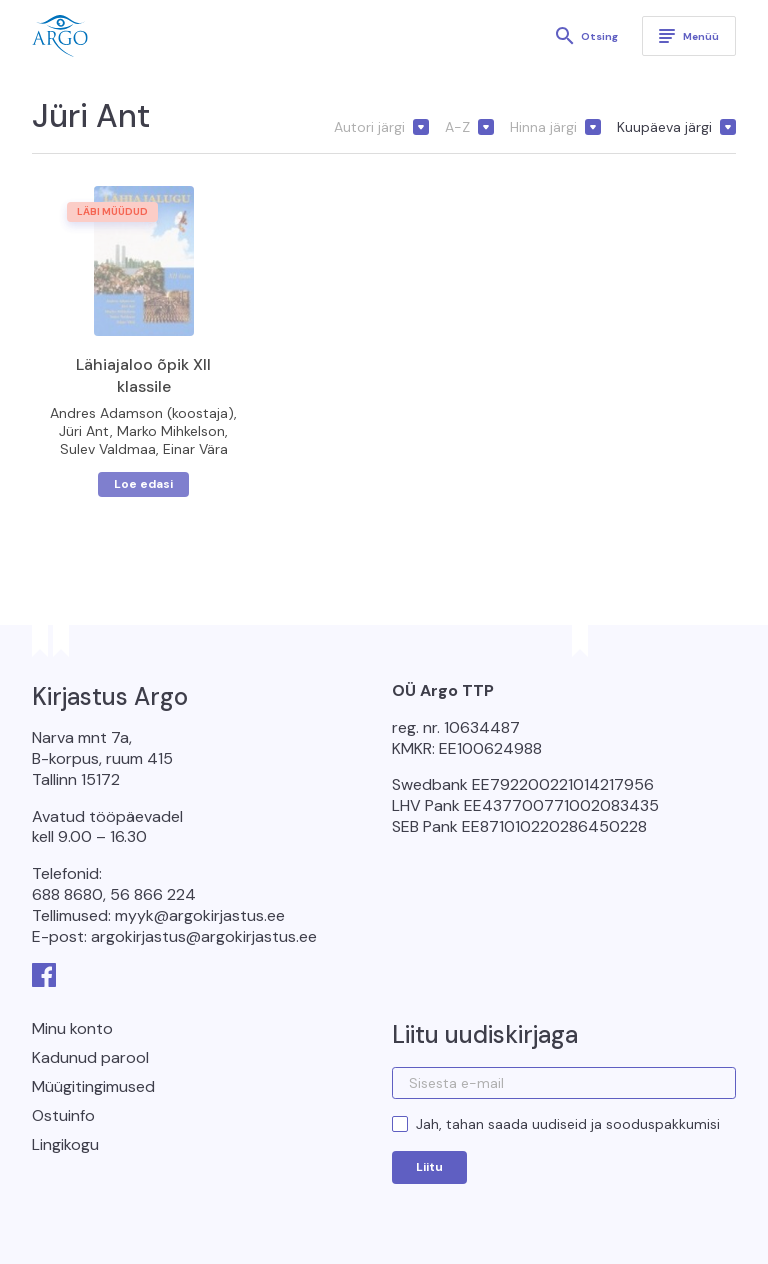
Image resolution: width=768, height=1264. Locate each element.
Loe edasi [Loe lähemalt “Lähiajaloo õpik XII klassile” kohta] (143, 484)
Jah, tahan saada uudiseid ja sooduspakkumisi (568, 1124)
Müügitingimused (93, 1086)
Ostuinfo (63, 1115)
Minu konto (72, 1028)
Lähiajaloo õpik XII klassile (143, 375)
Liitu (429, 1167)
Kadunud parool (90, 1057)
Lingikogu (65, 1144)
